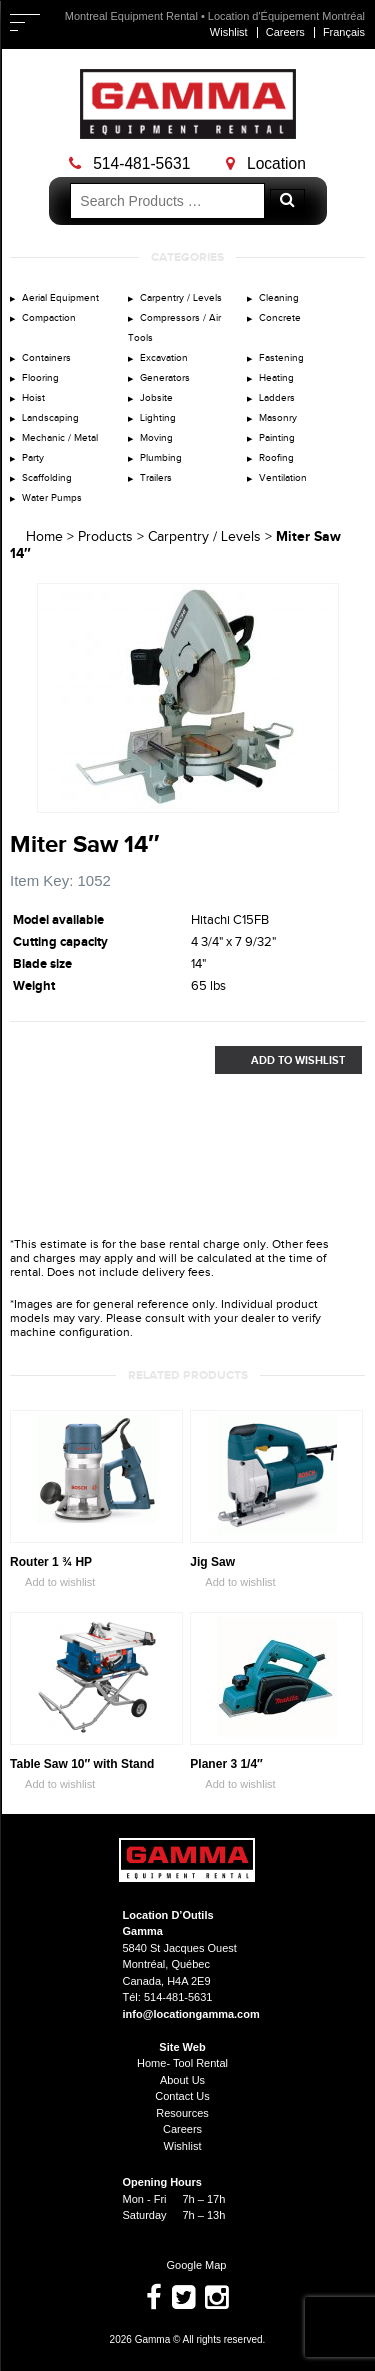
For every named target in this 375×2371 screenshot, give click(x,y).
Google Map (188, 2265)
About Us (182, 2080)
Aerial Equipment (60, 298)
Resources (182, 2113)
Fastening (281, 358)
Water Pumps (52, 498)
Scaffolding (47, 478)
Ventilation (283, 478)
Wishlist (229, 32)
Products (105, 537)
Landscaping (50, 418)
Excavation (164, 358)
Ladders (277, 398)
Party (33, 458)
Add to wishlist (52, 1582)
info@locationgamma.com (191, 2014)
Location (266, 163)
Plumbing (161, 458)
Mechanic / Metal (60, 438)
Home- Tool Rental (182, 2063)
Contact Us (182, 2096)
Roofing (276, 458)
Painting (277, 438)
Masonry (278, 418)
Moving (156, 438)
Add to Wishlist (280, 1060)
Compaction (49, 318)
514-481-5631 (129, 163)
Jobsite (156, 398)
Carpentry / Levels (181, 298)
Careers (285, 32)
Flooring (40, 378)
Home (44, 537)
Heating (276, 378)
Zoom (323, 798)
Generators (165, 378)
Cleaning (279, 298)
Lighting (158, 418)
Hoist (33, 398)
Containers (46, 358)
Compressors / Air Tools (174, 328)
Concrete (280, 318)
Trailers (156, 478)
